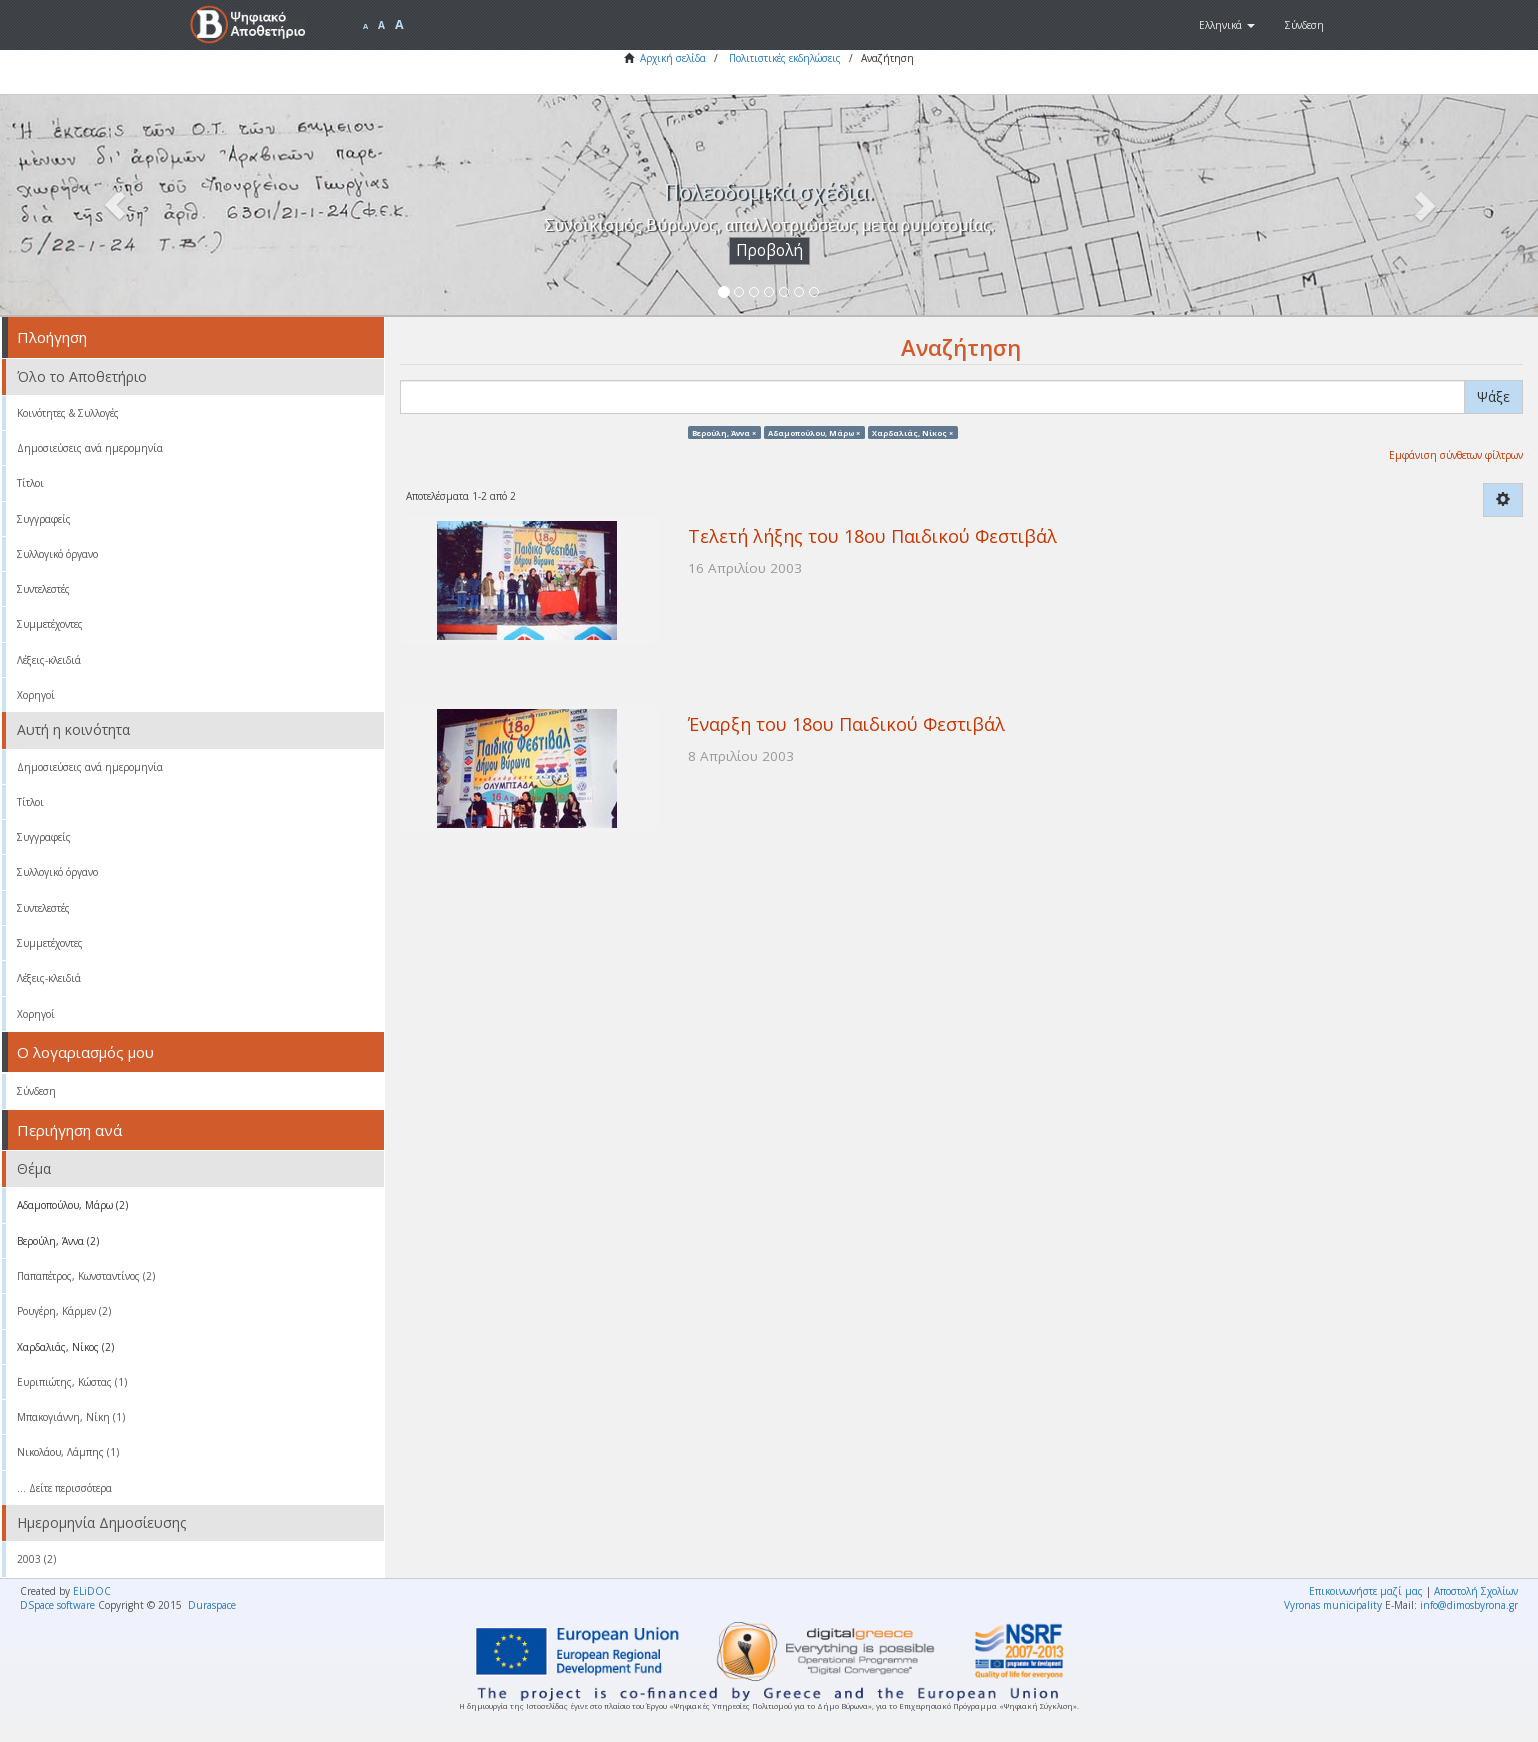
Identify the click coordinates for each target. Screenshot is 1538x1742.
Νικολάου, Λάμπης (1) (68, 1452)
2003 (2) (36, 1559)
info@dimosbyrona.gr (1469, 1605)
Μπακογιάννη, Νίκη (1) (71, 1417)
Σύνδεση (36, 1091)
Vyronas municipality (1333, 1605)
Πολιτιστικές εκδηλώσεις (785, 58)
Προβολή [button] (769, 250)
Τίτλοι (30, 483)
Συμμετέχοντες (50, 624)
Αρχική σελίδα (673, 58)
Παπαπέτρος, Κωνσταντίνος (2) (86, 1276)
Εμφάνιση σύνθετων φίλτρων (1456, 455)
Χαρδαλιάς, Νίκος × (912, 432)
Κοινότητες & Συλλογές (68, 413)
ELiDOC (92, 1591)
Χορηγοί (36, 695)
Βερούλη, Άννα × (724, 432)
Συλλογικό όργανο (57, 554)
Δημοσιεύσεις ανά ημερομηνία (90, 448)
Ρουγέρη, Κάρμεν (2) (64, 1311)
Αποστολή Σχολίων (1476, 1591)
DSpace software (57, 1605)
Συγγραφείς (44, 519)
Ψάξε (1493, 396)
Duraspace (212, 1605)
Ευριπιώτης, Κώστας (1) (72, 1382)
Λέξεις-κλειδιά (49, 660)
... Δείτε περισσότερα (64, 1488)
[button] (1227, 25)
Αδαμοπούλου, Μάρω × (814, 432)
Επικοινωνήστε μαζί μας (1366, 1591)
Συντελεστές (43, 589)
